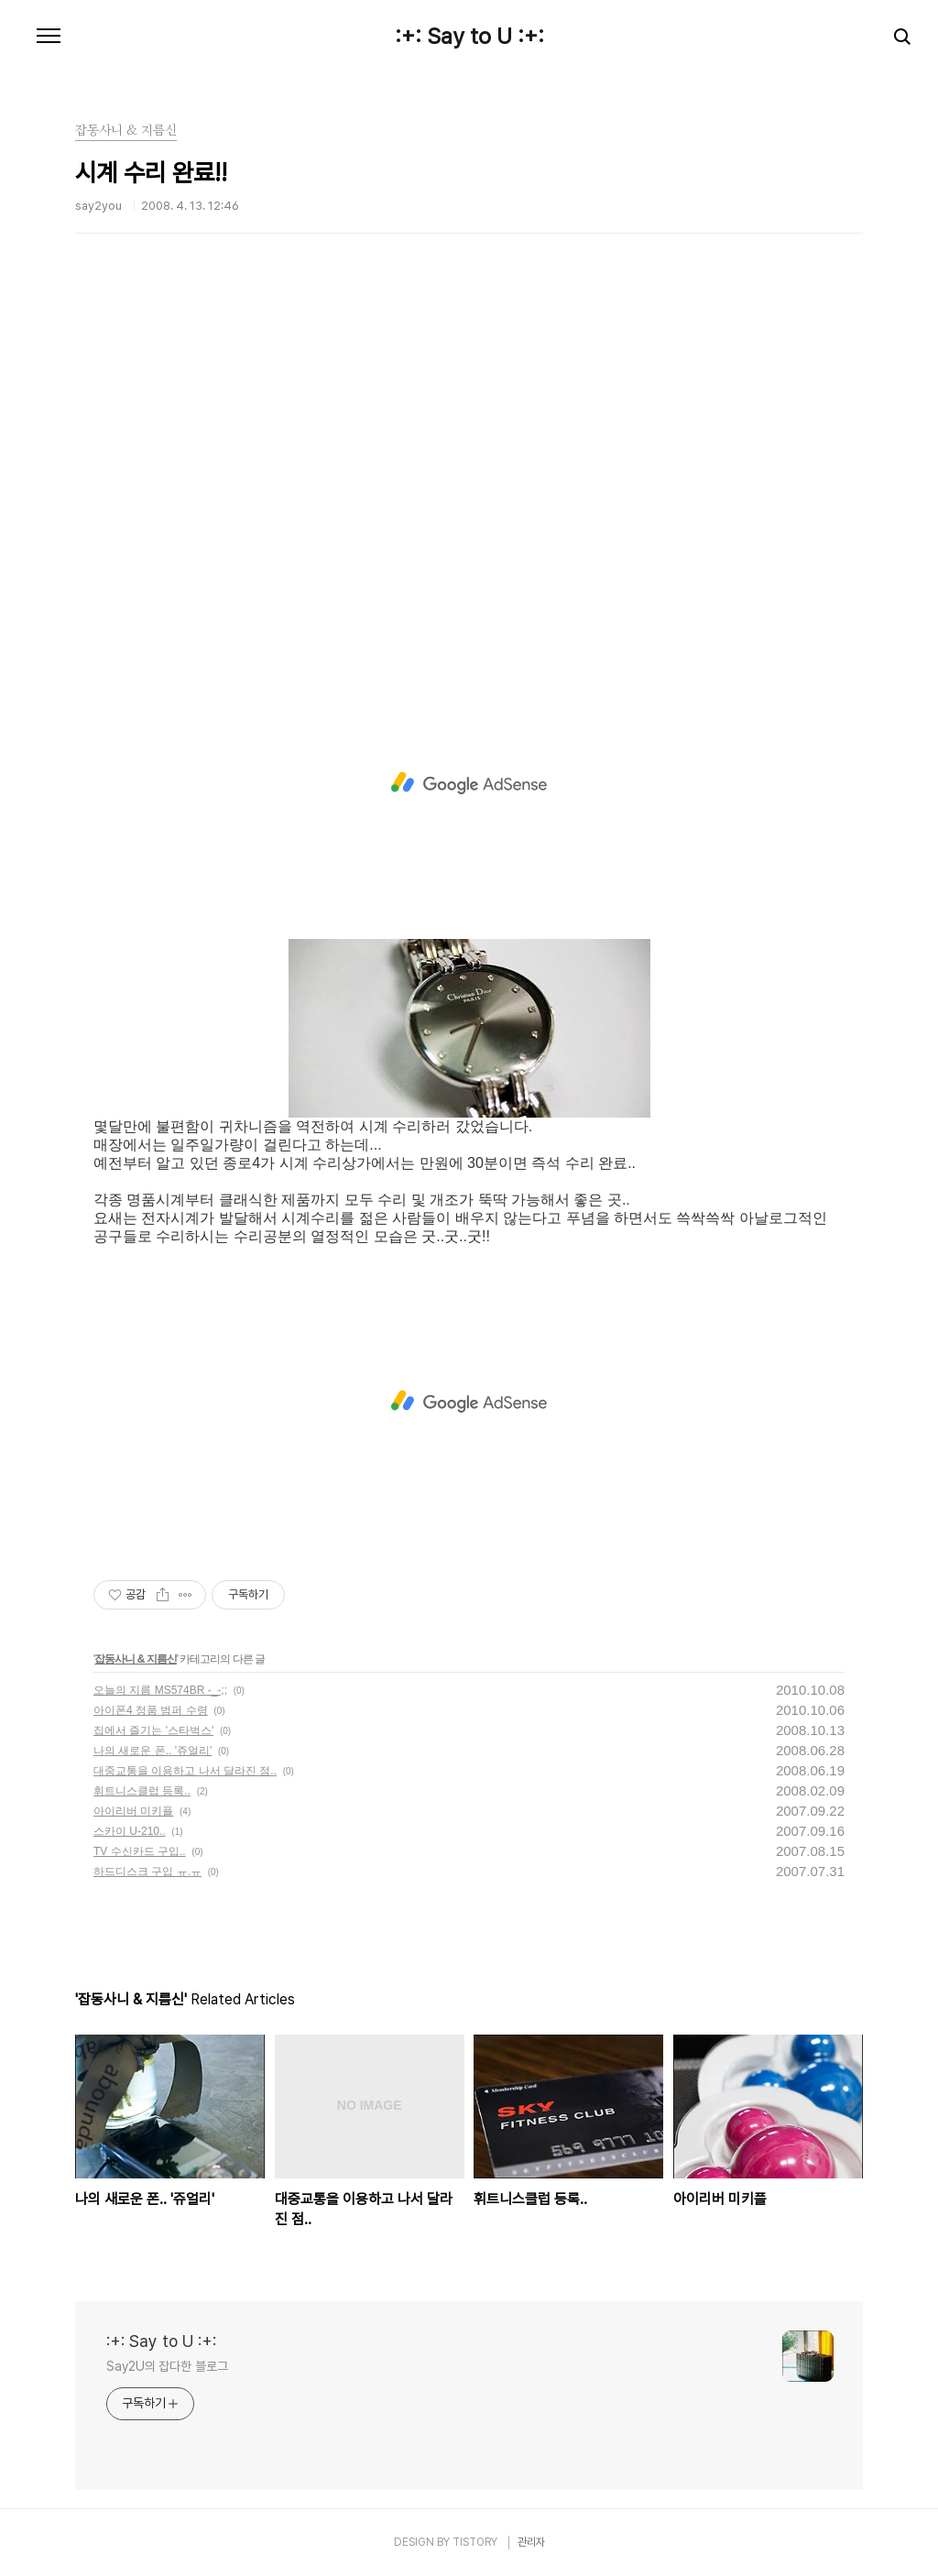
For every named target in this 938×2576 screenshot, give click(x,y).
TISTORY (475, 2542)
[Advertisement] (469, 481)
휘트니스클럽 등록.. (142, 1791)
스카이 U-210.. (129, 1831)
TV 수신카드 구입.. (139, 1851)
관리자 (531, 2542)
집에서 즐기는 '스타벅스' (153, 1730)
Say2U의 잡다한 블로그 (167, 2366)
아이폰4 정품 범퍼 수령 (150, 1710)
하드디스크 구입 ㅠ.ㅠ (147, 1871)
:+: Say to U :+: (469, 37)
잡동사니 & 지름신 (135, 1659)
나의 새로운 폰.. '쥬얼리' (152, 1750)
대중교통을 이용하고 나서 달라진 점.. (185, 1770)
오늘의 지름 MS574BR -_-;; (160, 1690)
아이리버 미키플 (133, 1811)
